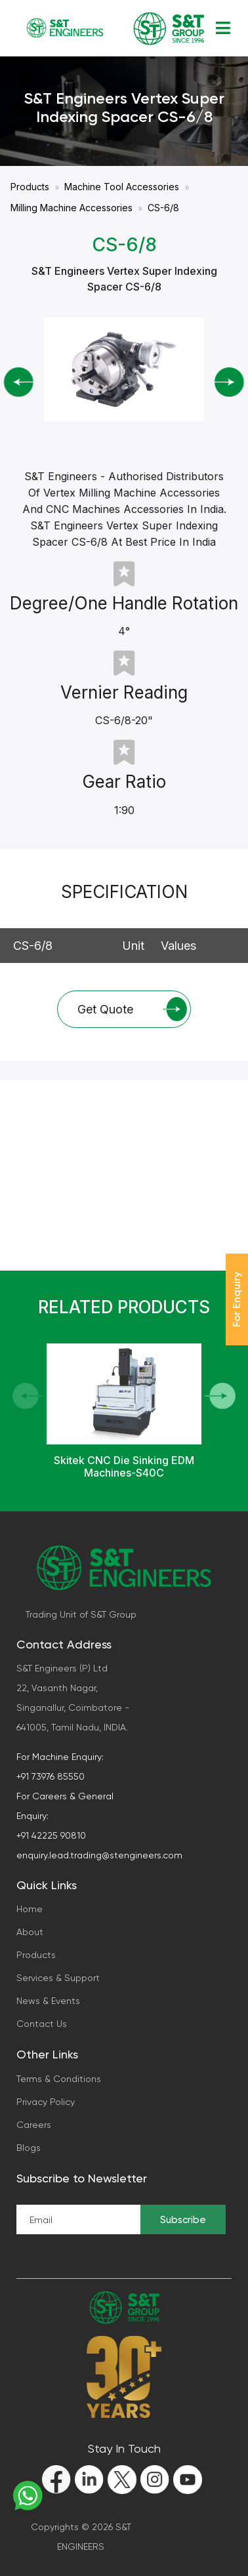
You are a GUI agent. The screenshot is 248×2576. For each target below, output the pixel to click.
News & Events (48, 2000)
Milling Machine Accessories (71, 207)
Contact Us (41, 2023)
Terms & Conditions (58, 2079)
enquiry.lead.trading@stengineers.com (99, 1855)
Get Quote (132, 1009)
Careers (33, 2124)
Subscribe (183, 2220)
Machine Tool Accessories (121, 186)
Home (29, 1909)
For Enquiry (236, 1299)
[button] (220, 1396)
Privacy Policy (45, 2101)
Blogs (28, 2147)
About (29, 1932)
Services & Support (58, 1978)
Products (29, 186)
